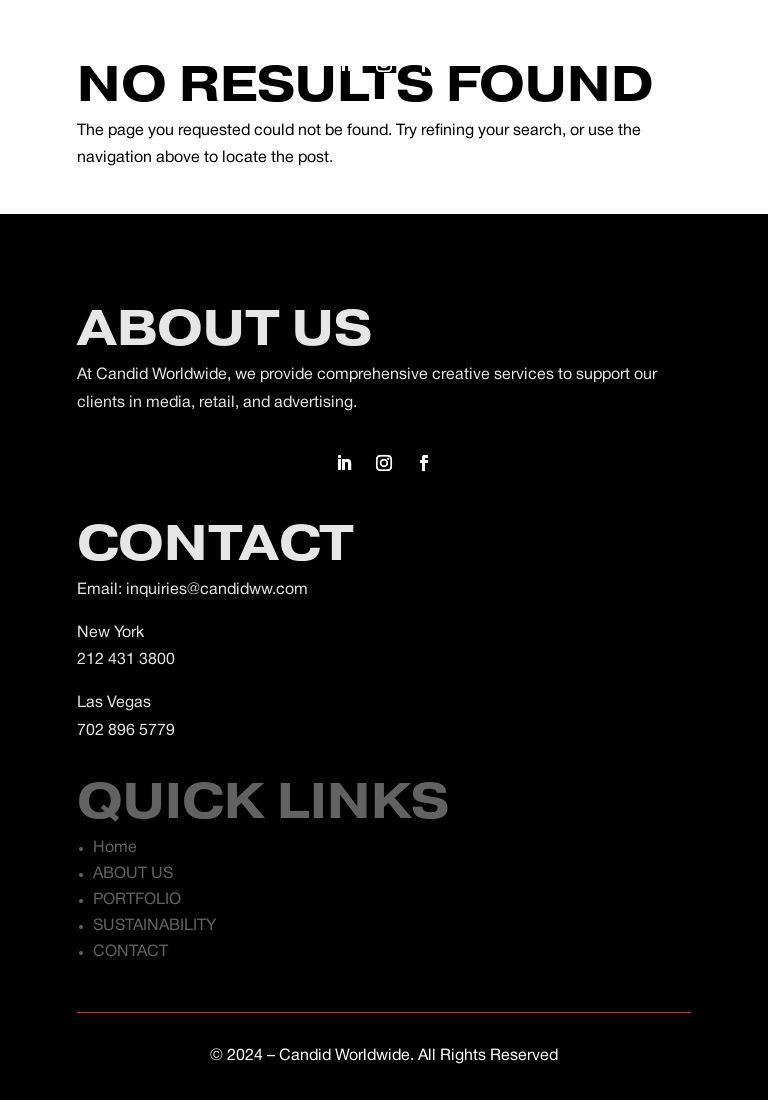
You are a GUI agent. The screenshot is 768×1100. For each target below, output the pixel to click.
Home (115, 848)
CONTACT (130, 952)
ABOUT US (133, 874)
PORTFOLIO (137, 900)
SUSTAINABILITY (154, 926)
